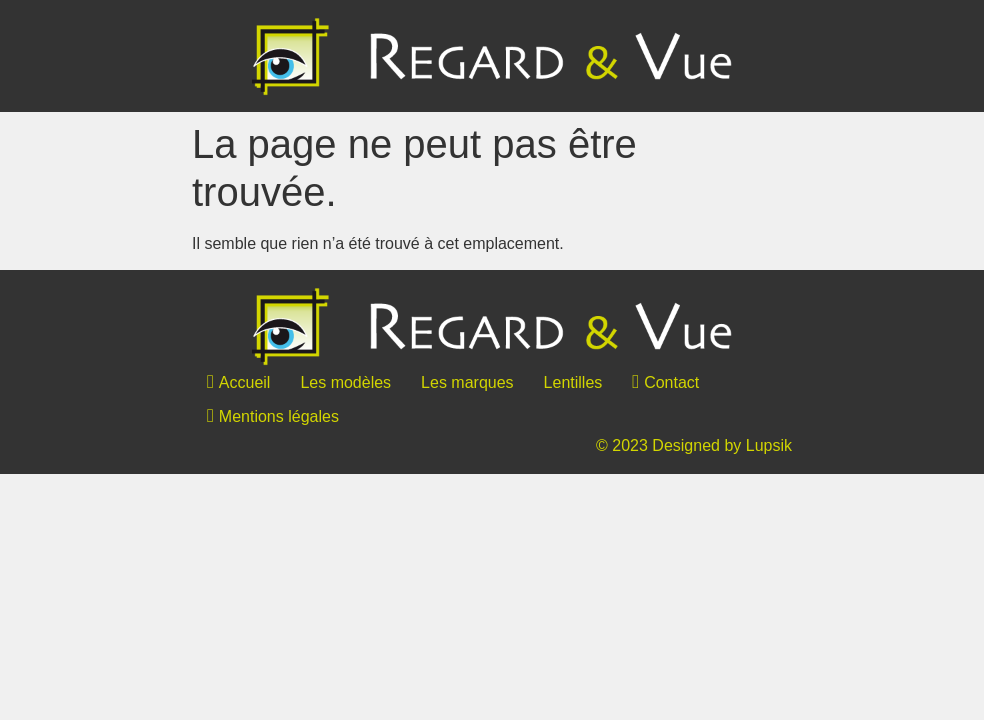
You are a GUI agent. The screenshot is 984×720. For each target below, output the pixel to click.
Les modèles (345, 382)
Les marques (467, 382)
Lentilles (573, 382)
